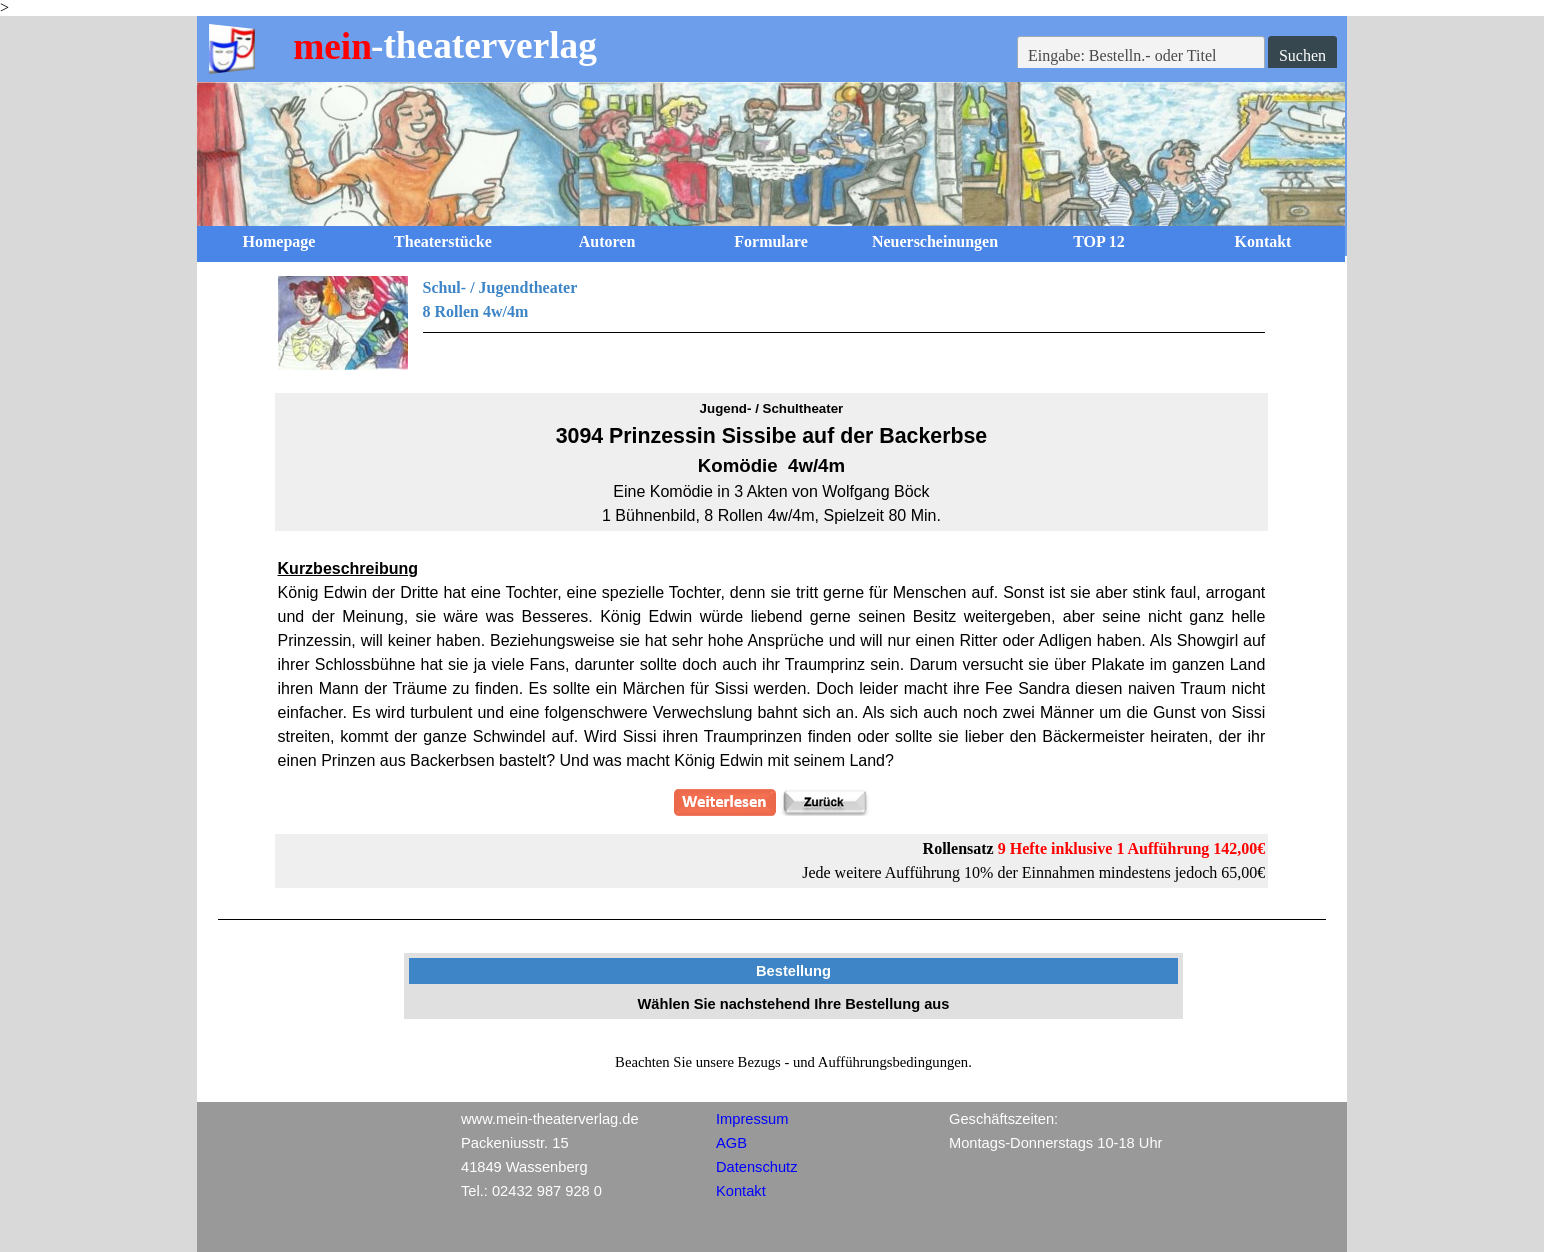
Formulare (770, 241)
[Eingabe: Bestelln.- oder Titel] (1141, 56)
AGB (731, 1143)
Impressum (752, 1119)
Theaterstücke (443, 241)
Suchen (1302, 55)
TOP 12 (1099, 241)
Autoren (607, 241)
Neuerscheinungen (935, 241)
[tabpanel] (772, 323)
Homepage (279, 241)
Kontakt (1263, 241)
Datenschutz (756, 1167)
